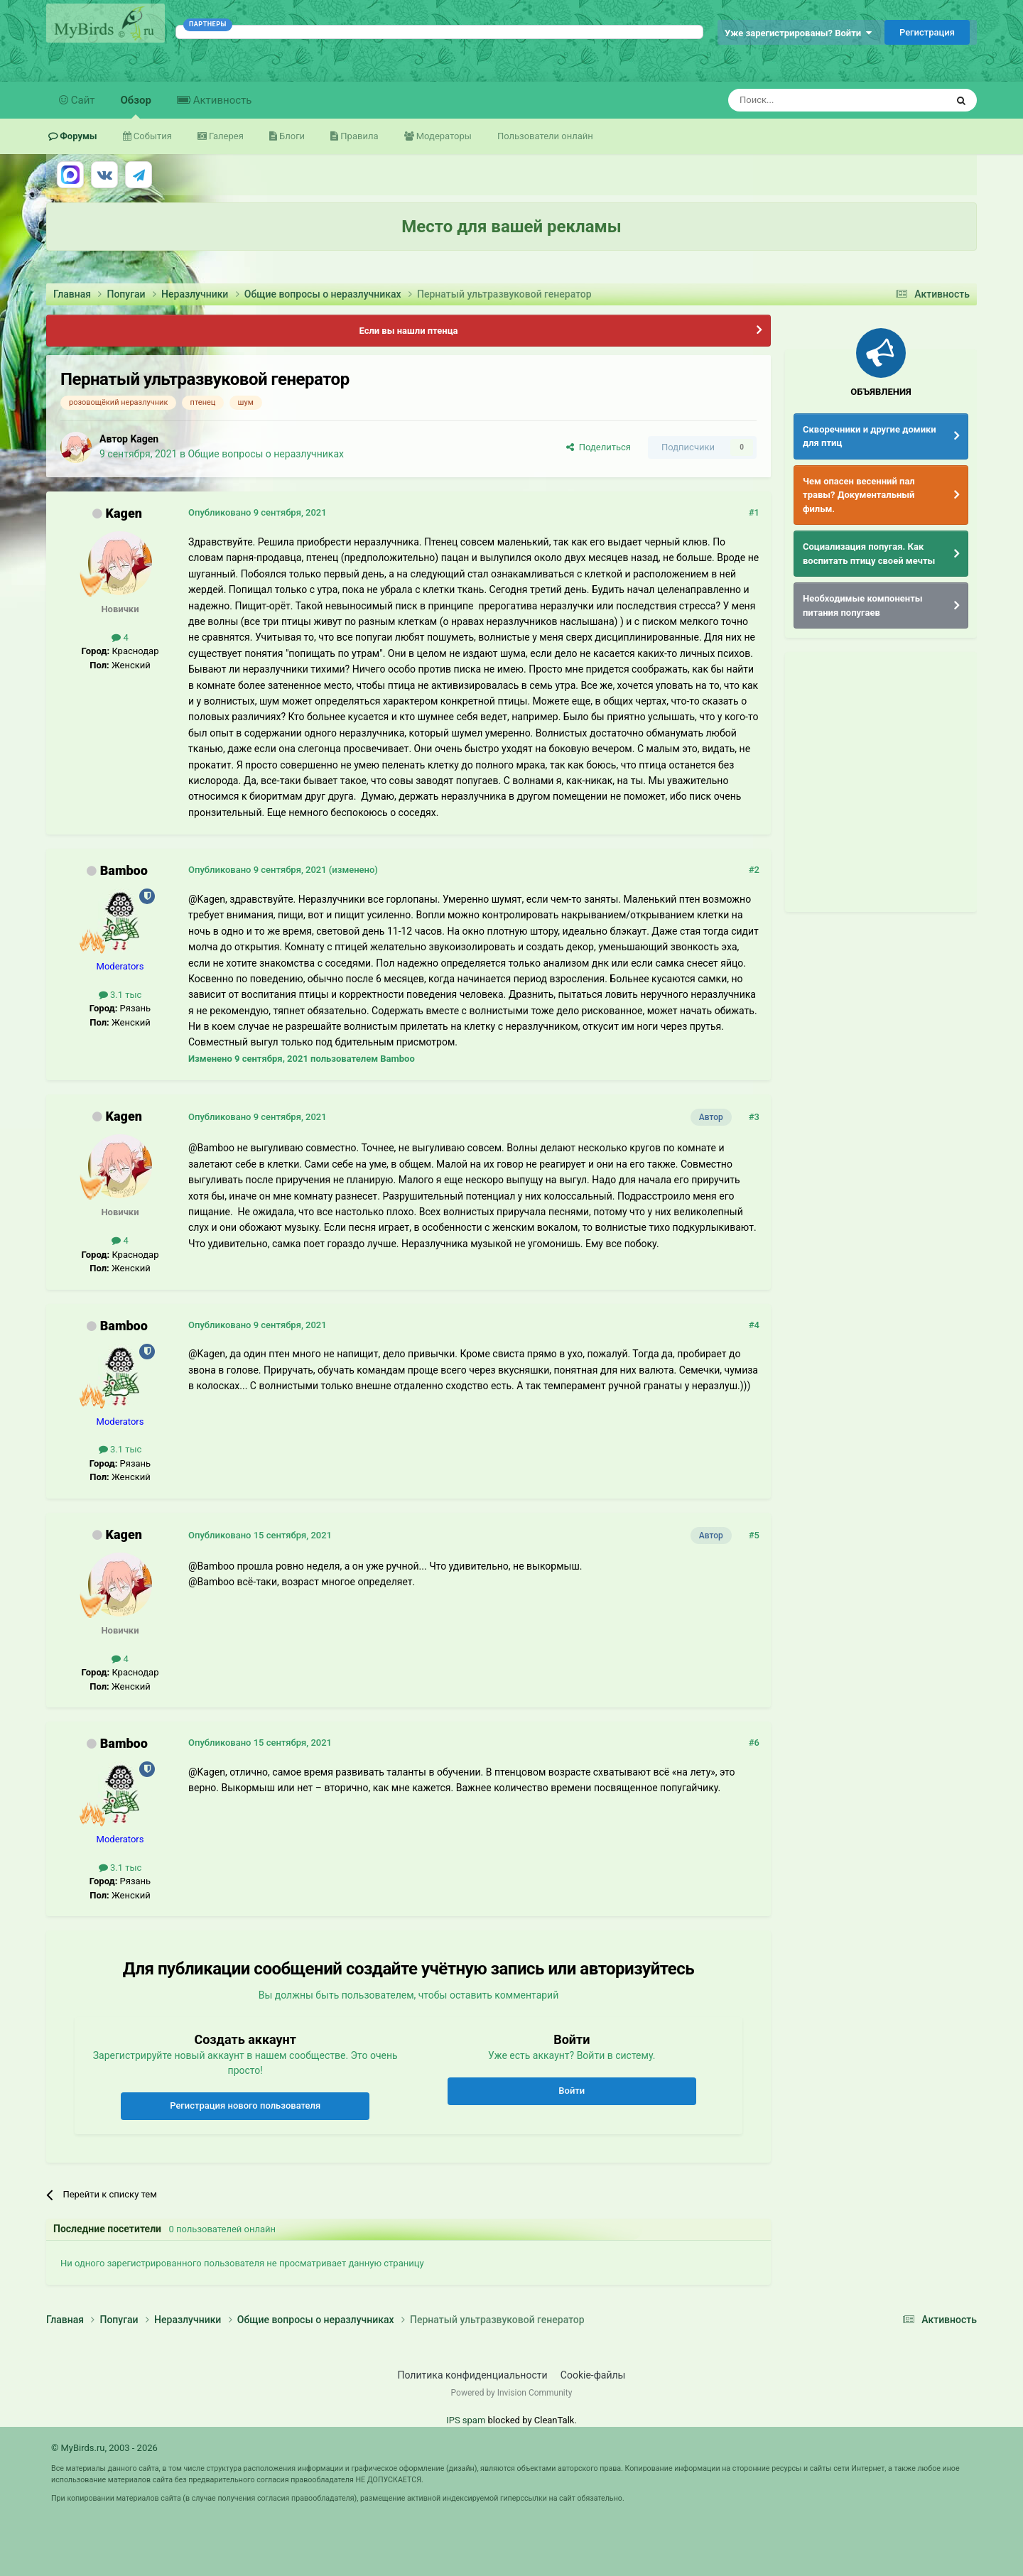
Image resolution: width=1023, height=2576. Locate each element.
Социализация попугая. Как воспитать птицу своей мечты (869, 553)
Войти (571, 2090)
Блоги (291, 136)
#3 (754, 1117)
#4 (754, 1325)
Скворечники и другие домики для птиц (869, 436)
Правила (358, 136)
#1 (754, 512)
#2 (754, 869)
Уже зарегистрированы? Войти (798, 33)
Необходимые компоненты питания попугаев (863, 605)
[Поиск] (805, 100)
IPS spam (465, 2420)
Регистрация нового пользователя (245, 2105)
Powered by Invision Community (512, 2393)
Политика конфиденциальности (473, 2375)
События (151, 136)
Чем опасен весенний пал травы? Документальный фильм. (859, 495)
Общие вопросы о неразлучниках (266, 454)
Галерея (225, 136)
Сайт (81, 100)
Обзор (136, 106)
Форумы (77, 136)
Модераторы (443, 136)
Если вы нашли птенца (408, 330)
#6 (754, 1742)
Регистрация (927, 32)
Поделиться (598, 447)
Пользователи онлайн (545, 136)
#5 (754, 1535)
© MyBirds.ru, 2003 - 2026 (104, 2447)
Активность (220, 100)
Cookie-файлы (593, 2375)
